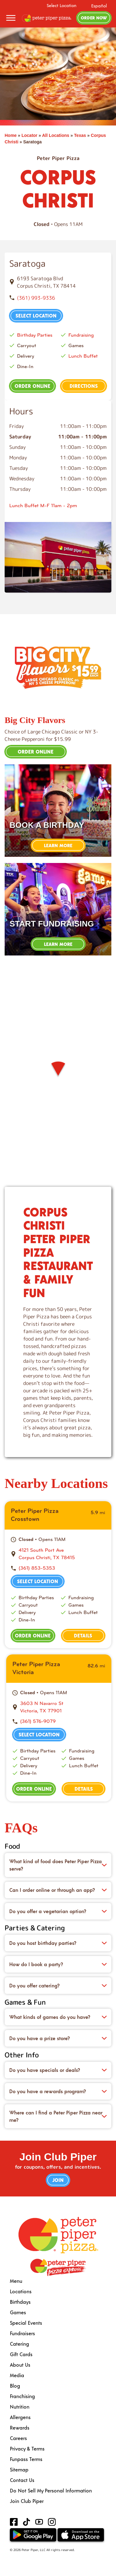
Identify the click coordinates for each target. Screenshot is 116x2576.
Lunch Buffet (83, 356)
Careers (18, 2438)
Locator (29, 135)
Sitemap (19, 2469)
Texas (80, 135)
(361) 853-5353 (37, 1568)
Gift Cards (21, 2354)
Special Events (26, 2323)
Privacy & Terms (27, 2448)
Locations (21, 2291)
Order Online (32, 386)
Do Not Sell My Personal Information (51, 2490)
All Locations (55, 135)
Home (11, 135)
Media (17, 2375)
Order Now (94, 17)
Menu (16, 2281)
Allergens (20, 2417)
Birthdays (20, 2302)
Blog (15, 2386)
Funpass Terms (26, 2459)
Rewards (19, 2427)
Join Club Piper (27, 2501)
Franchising (22, 2396)
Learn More (58, 845)
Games (18, 2312)
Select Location (61, 5)
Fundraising (81, 335)
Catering (19, 2344)
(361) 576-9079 (38, 1721)
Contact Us (22, 2480)
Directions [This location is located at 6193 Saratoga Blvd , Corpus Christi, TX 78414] (84, 386)
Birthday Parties (34, 335)
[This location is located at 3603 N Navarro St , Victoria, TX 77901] (62, 1707)
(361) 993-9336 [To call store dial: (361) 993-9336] (36, 297)
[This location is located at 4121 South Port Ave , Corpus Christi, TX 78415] (62, 1554)
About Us (20, 2365)
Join (58, 2180)
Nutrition (19, 2407)
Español (99, 5)
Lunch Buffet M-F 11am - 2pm (43, 505)
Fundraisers (22, 2333)
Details (83, 1635)
